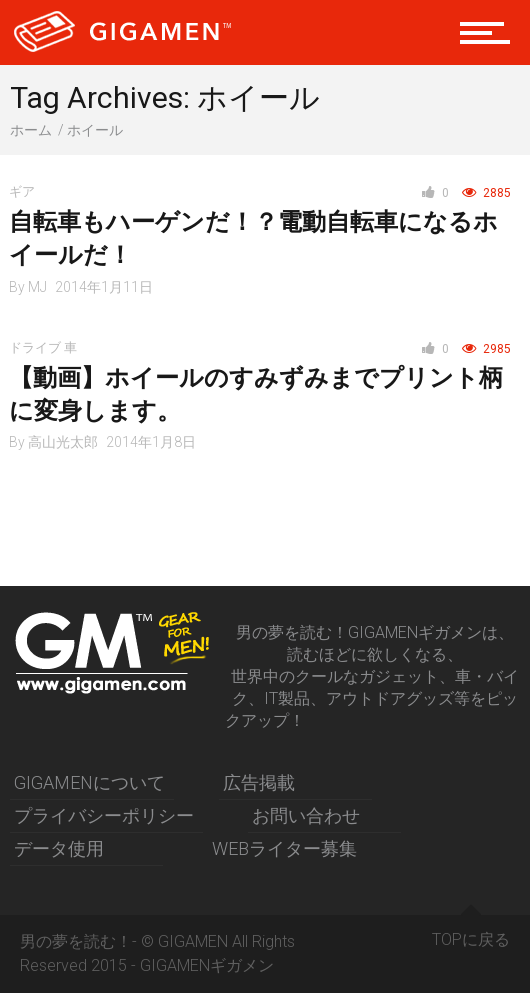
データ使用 (59, 848)
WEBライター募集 (284, 848)
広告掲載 (259, 782)
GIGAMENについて (89, 782)
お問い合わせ (306, 815)
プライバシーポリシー (104, 815)
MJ (37, 287)
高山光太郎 (63, 442)
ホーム (31, 130)
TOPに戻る (471, 932)
